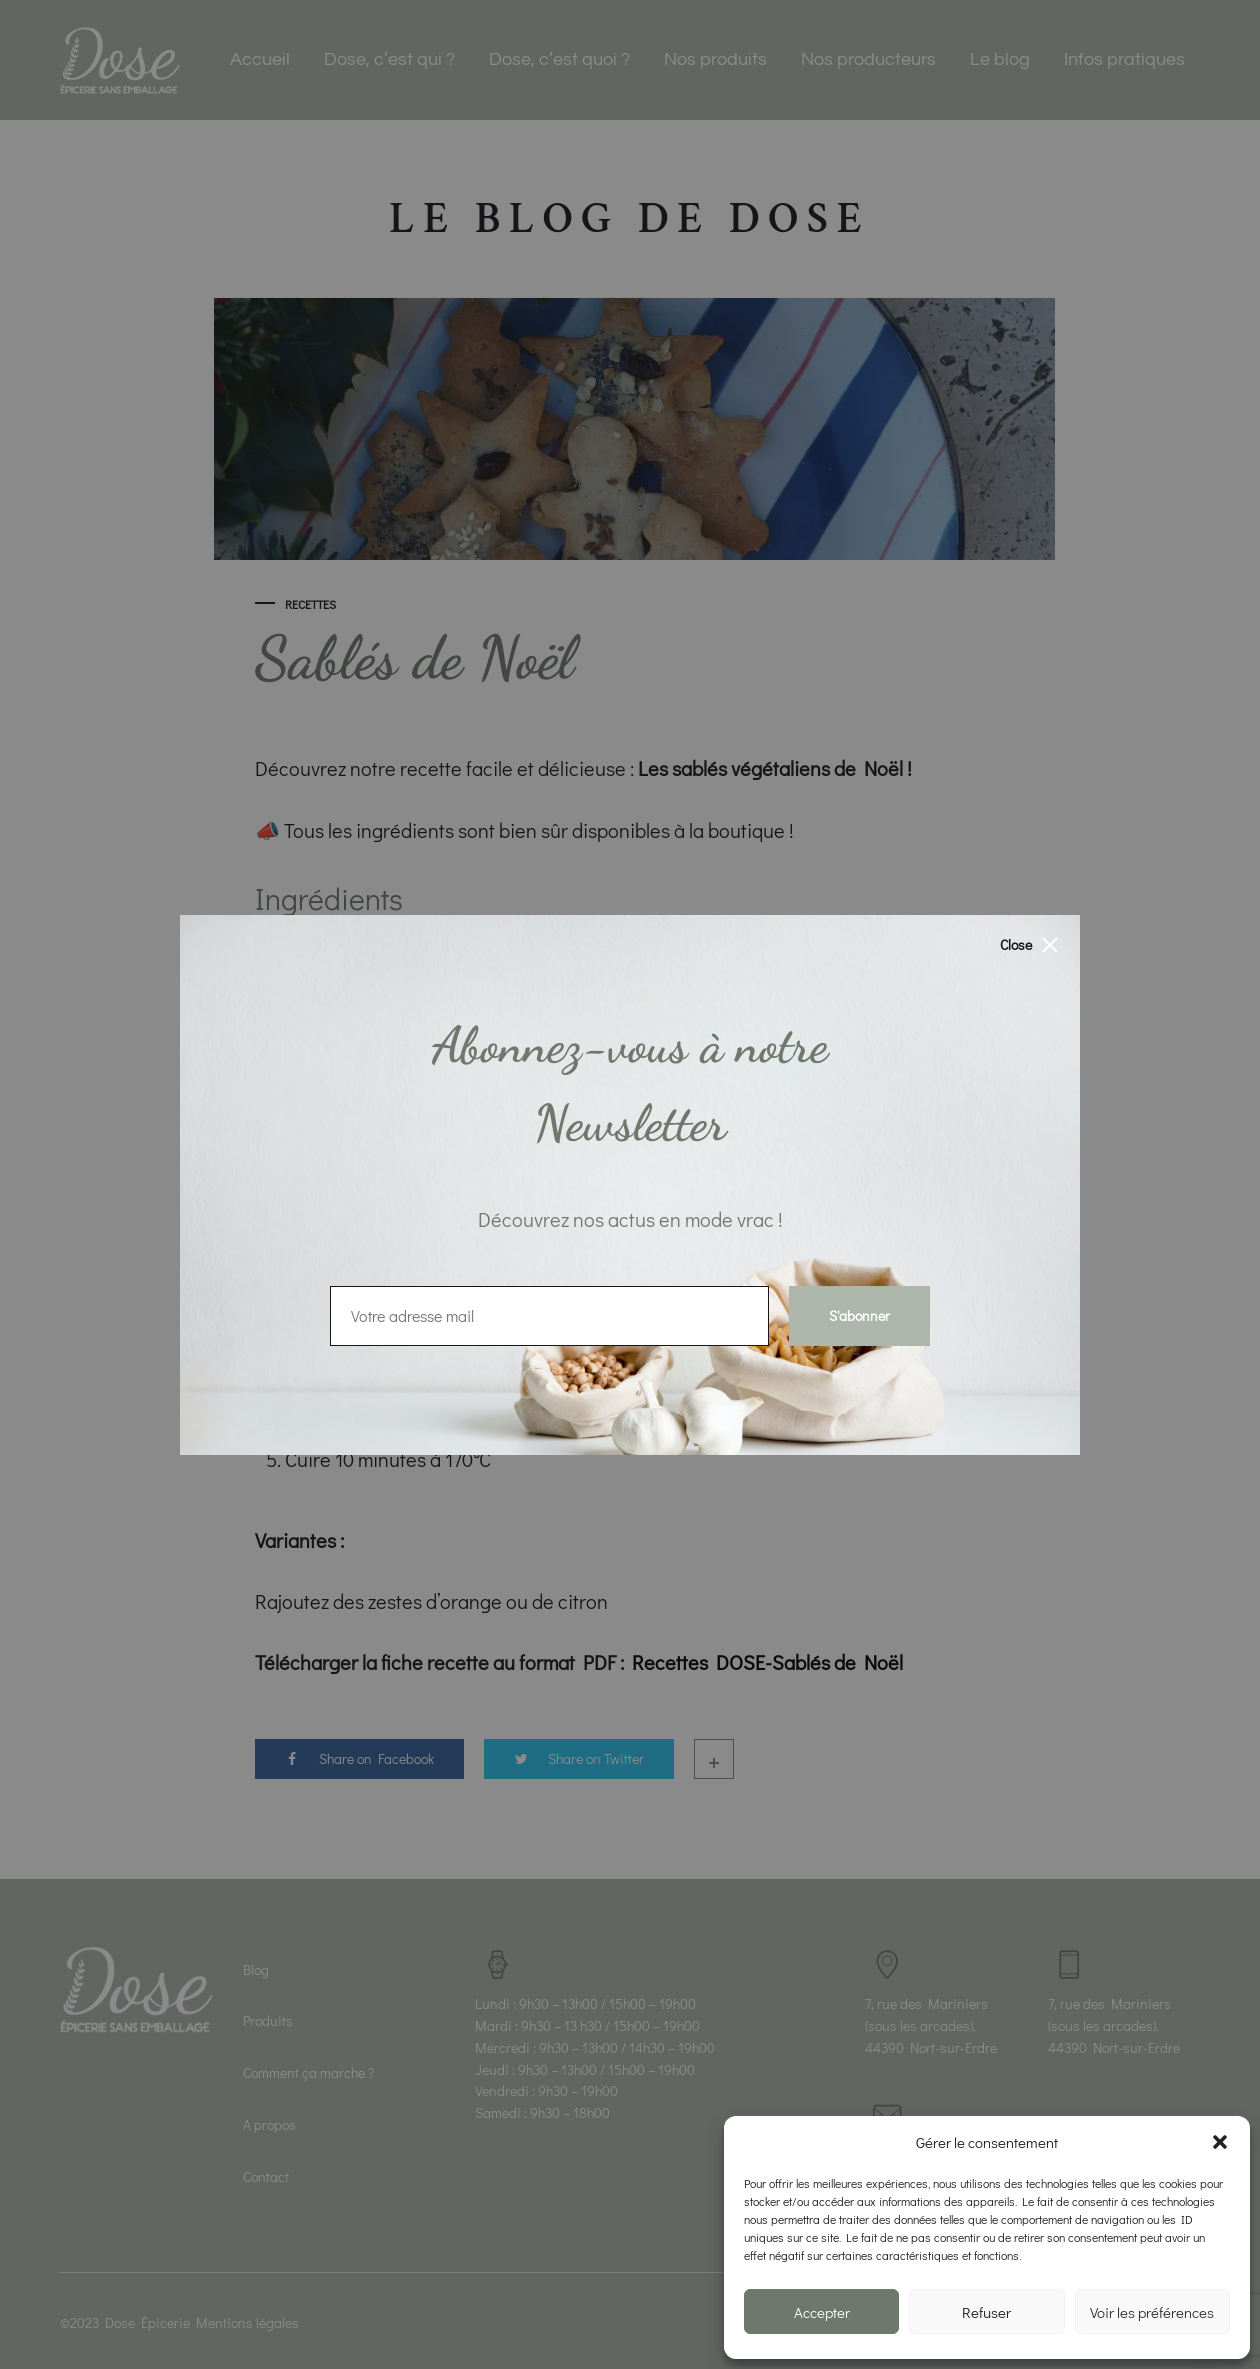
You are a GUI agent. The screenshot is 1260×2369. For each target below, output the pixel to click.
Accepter (822, 2312)
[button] (1220, 2142)
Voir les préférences (1152, 2312)
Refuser (986, 2312)
